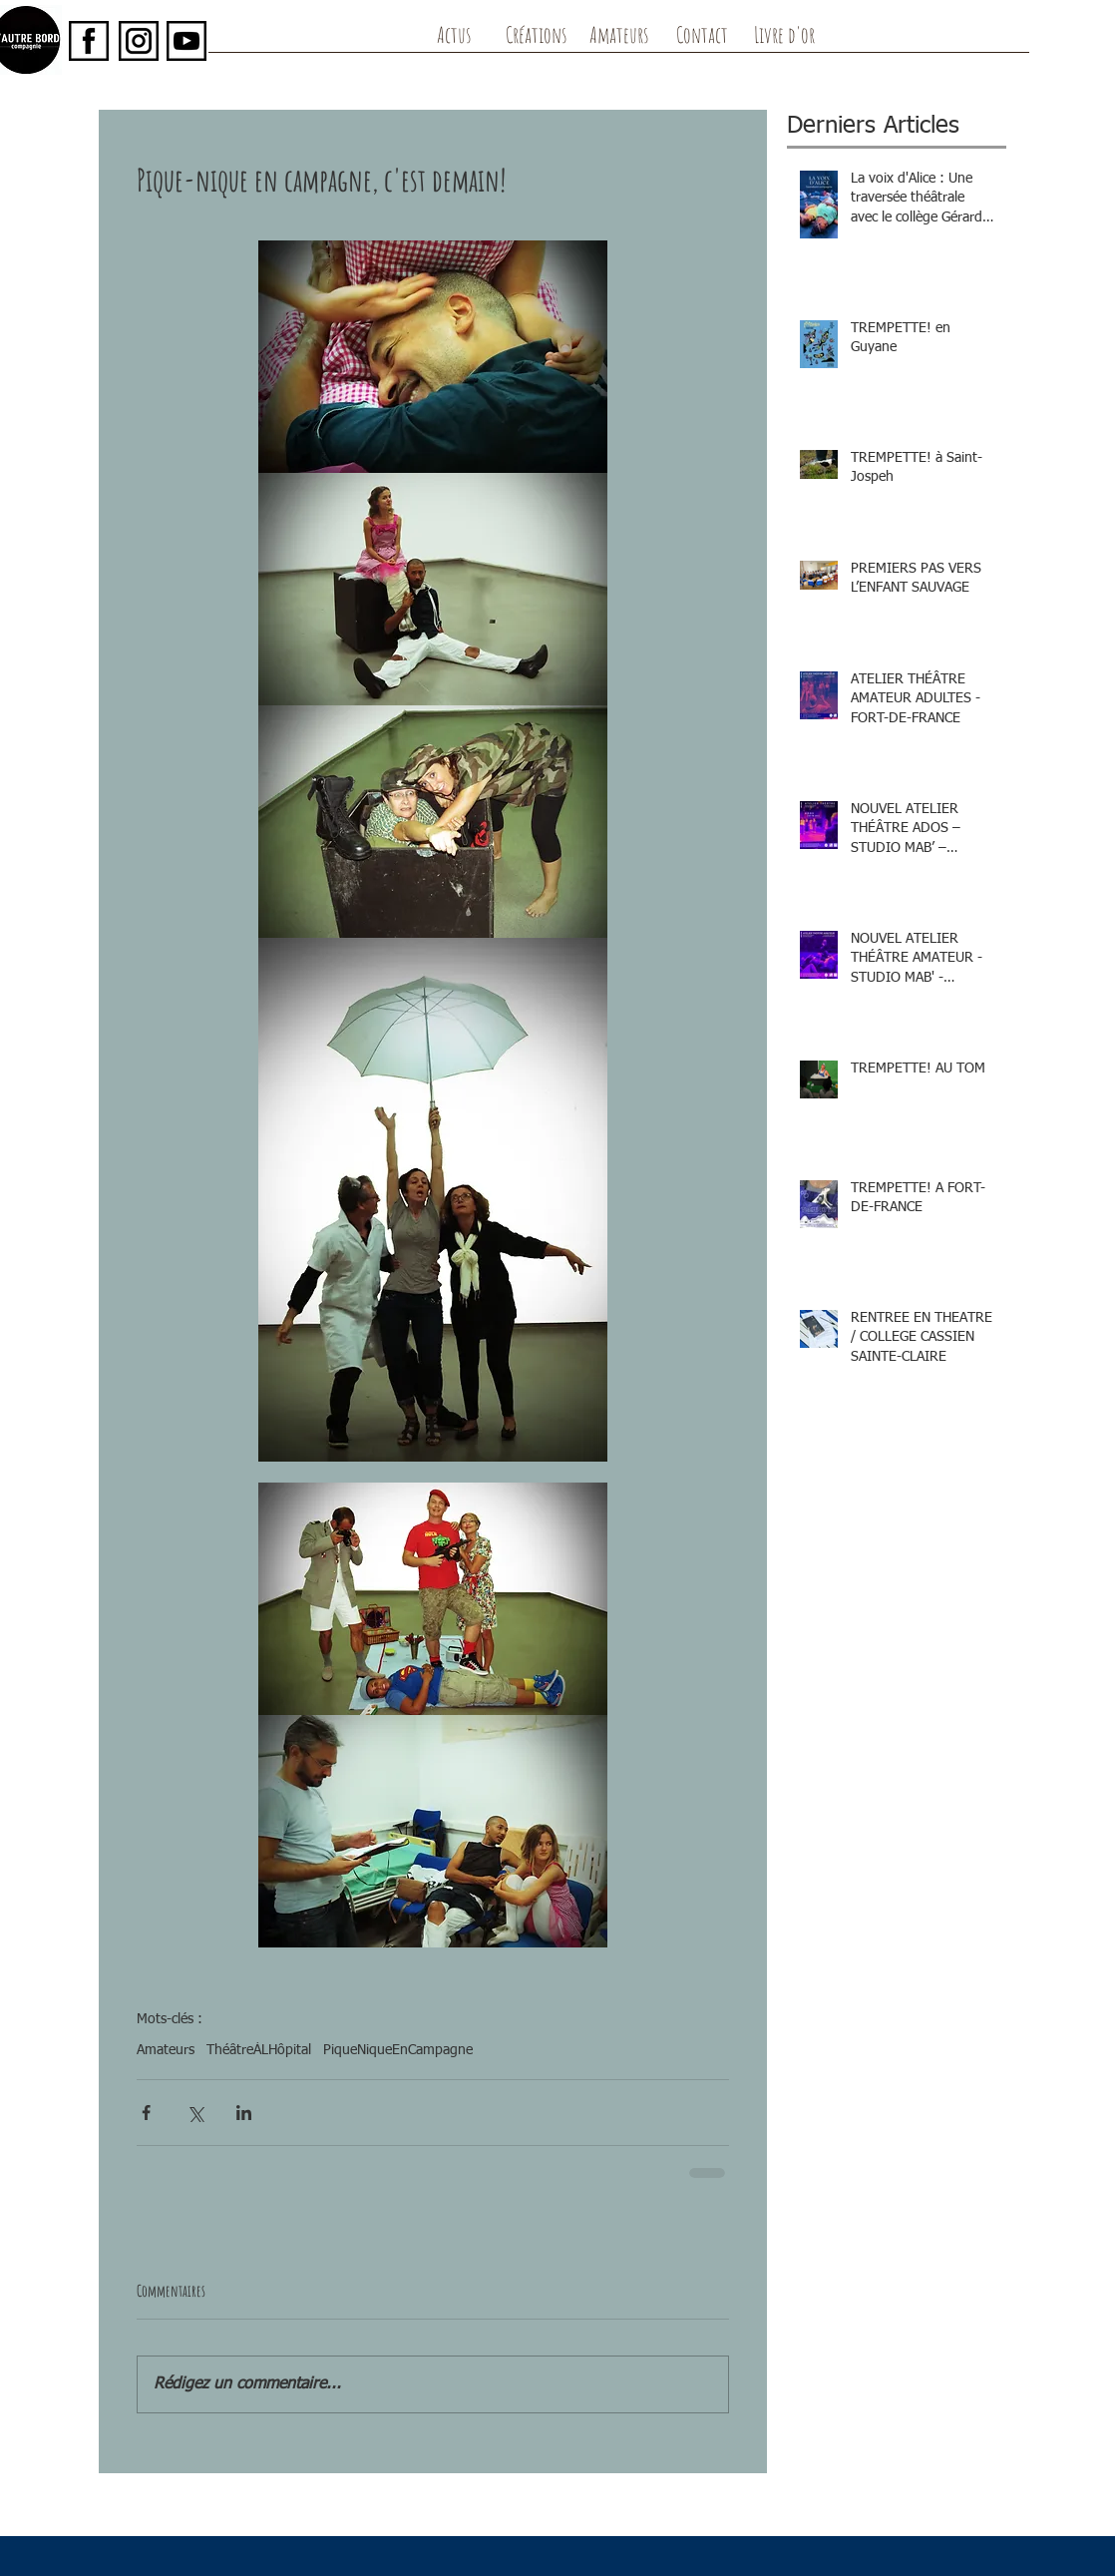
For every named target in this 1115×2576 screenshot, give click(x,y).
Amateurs (165, 2050)
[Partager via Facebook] (146, 2112)
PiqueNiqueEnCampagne (398, 2050)
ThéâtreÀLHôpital (258, 2050)
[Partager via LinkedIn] (243, 2112)
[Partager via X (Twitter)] (195, 2112)
